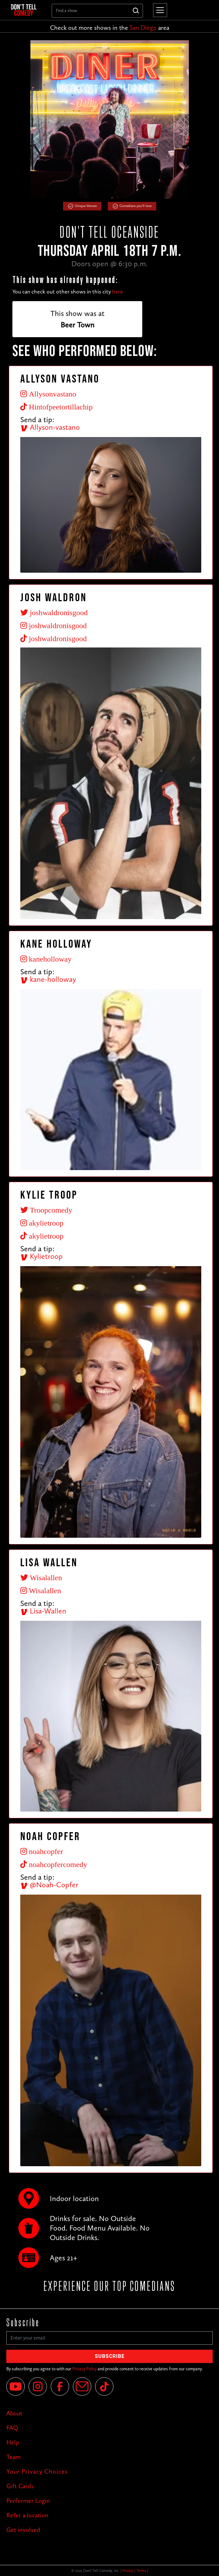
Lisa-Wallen (43, 1610)
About (14, 2413)
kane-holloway (48, 979)
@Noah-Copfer (49, 1884)
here (117, 291)
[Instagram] (38, 2386)
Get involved (23, 2530)
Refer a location (27, 2515)
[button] (158, 10)
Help (12, 2442)
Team (13, 2457)
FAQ (12, 2427)
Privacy (127, 2570)
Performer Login (28, 2500)
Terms (141, 2570)
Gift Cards (20, 2486)
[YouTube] (15, 2386)
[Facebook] (60, 2386)
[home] (26, 10)
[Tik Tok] (104, 2386)
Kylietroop (41, 1256)
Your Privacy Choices (37, 2471)
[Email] (82, 2386)
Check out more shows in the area (109, 27)
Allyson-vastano (50, 427)
